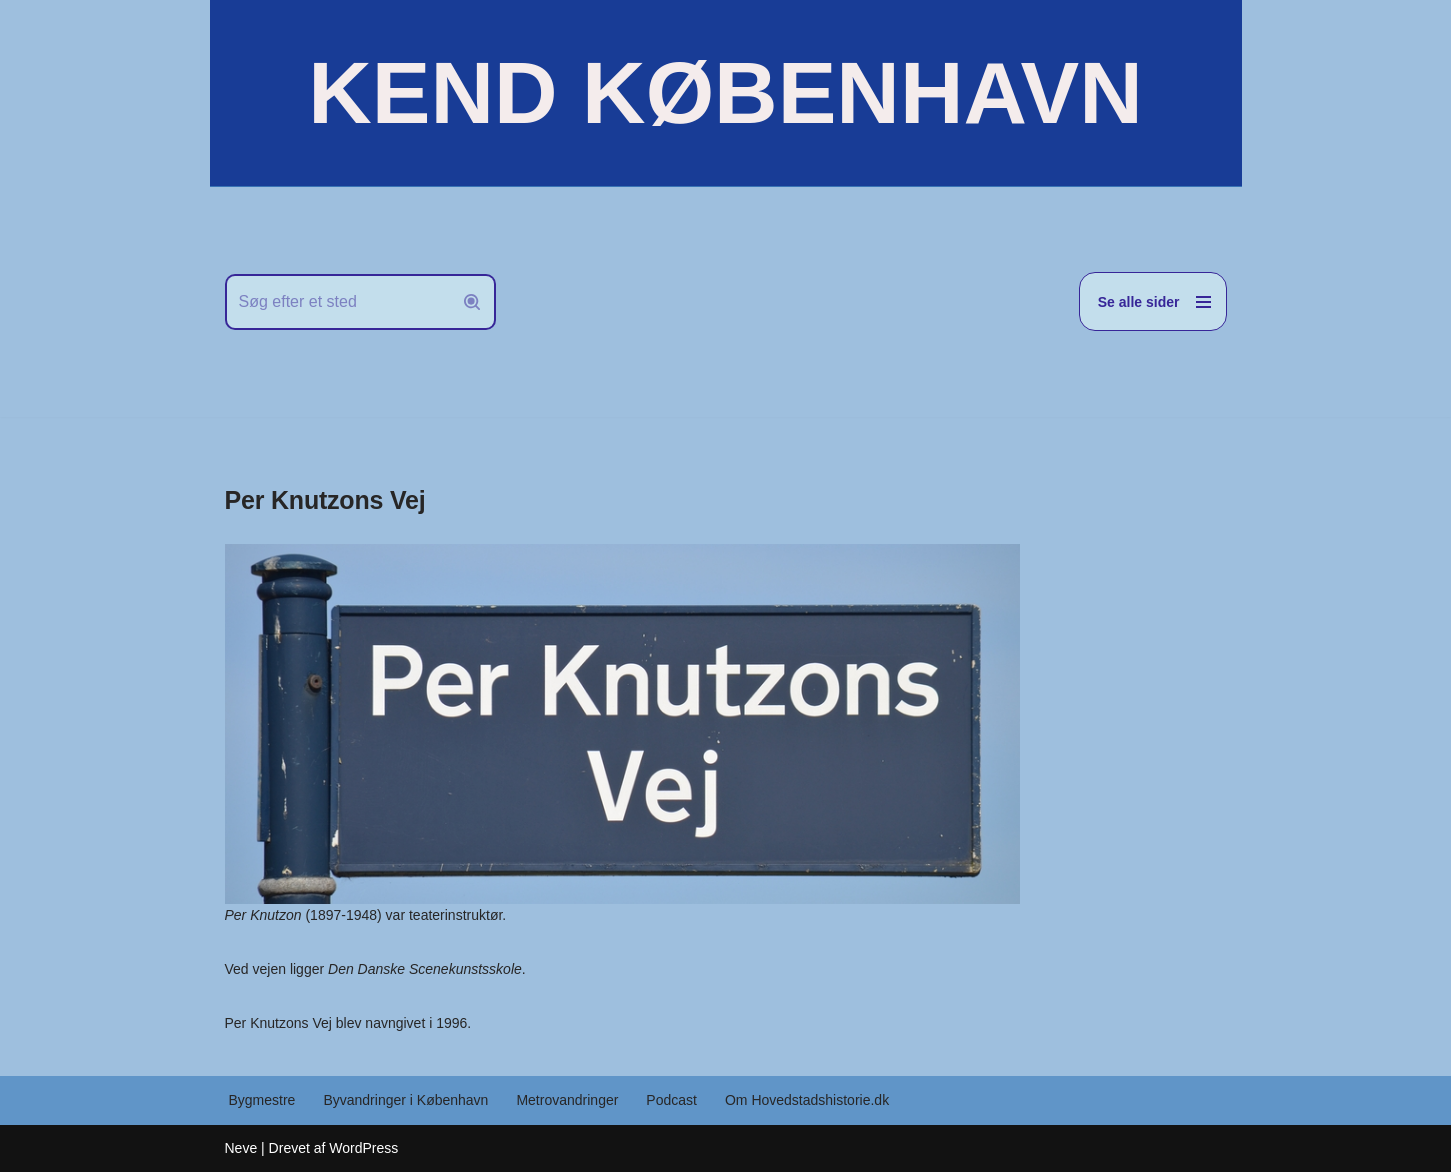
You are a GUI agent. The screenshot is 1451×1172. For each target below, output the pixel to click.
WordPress (363, 1148)
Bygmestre (262, 1100)
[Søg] (338, 302)
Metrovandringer (567, 1100)
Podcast (671, 1100)
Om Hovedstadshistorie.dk (807, 1100)
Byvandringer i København (405, 1100)
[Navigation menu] (1153, 301)
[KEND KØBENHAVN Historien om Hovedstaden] (725, 93)
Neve (241, 1148)
